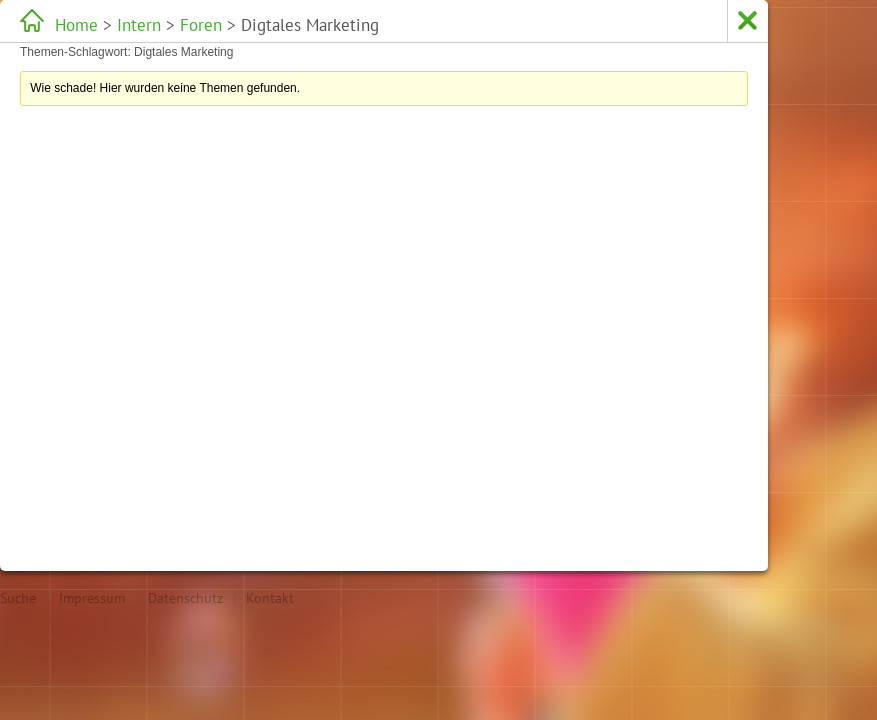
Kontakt (270, 598)
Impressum (92, 598)
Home (76, 25)
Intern (139, 25)
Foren (201, 25)
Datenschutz (185, 598)
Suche (18, 598)
